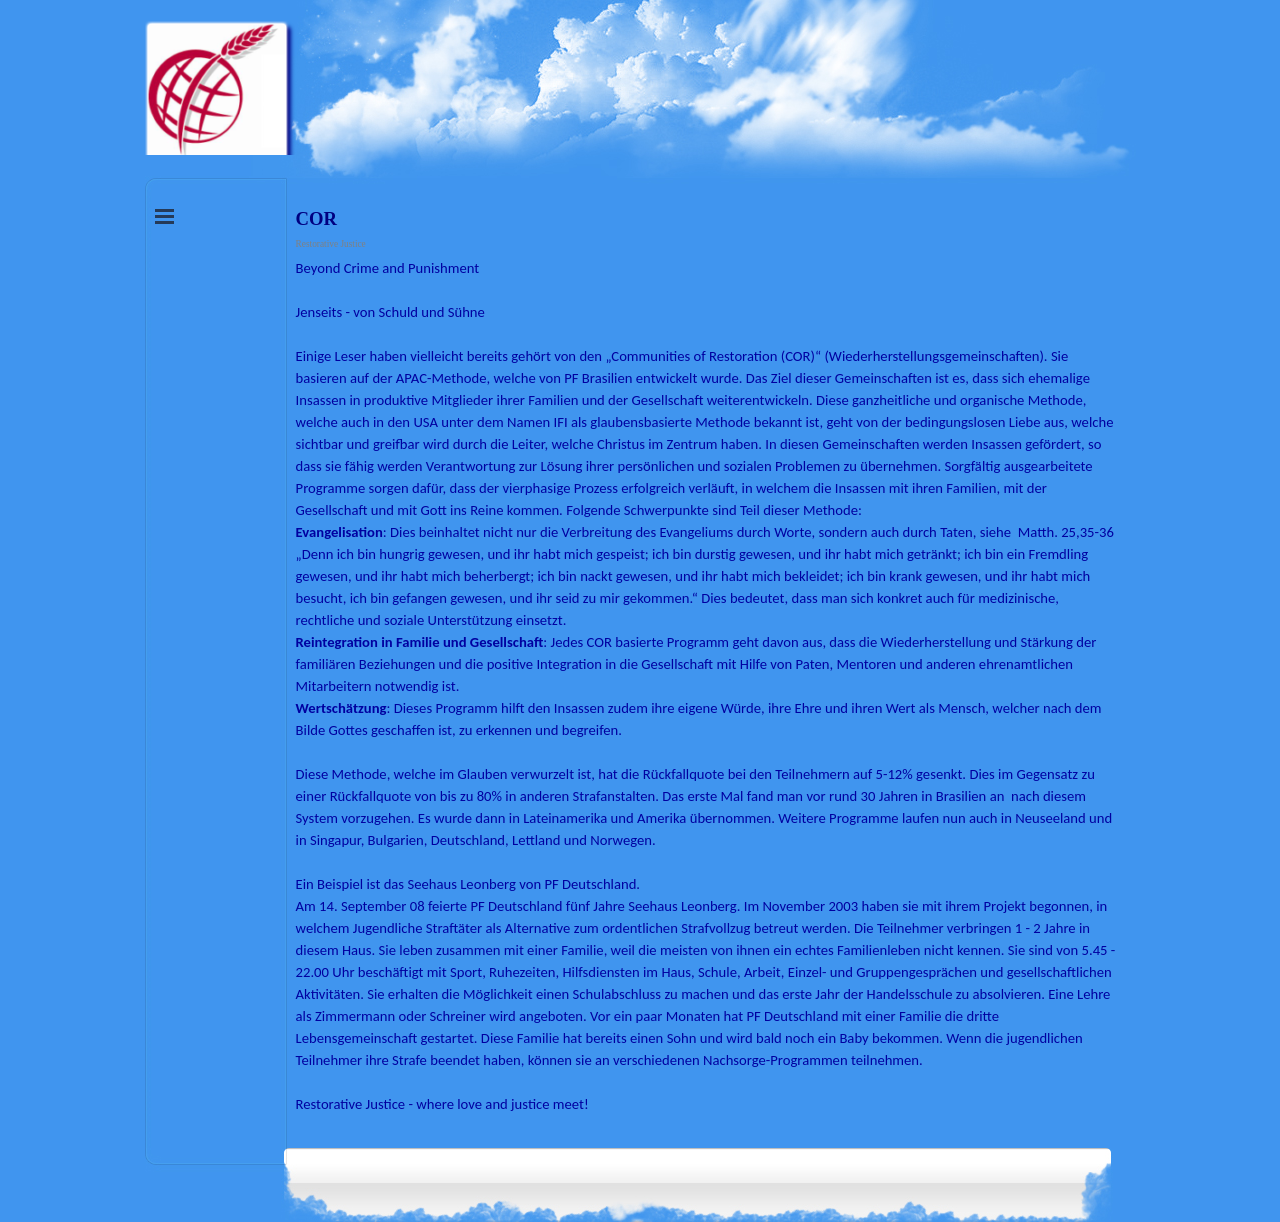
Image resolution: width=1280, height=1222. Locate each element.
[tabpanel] (708, 697)
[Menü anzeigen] (165, 216)
